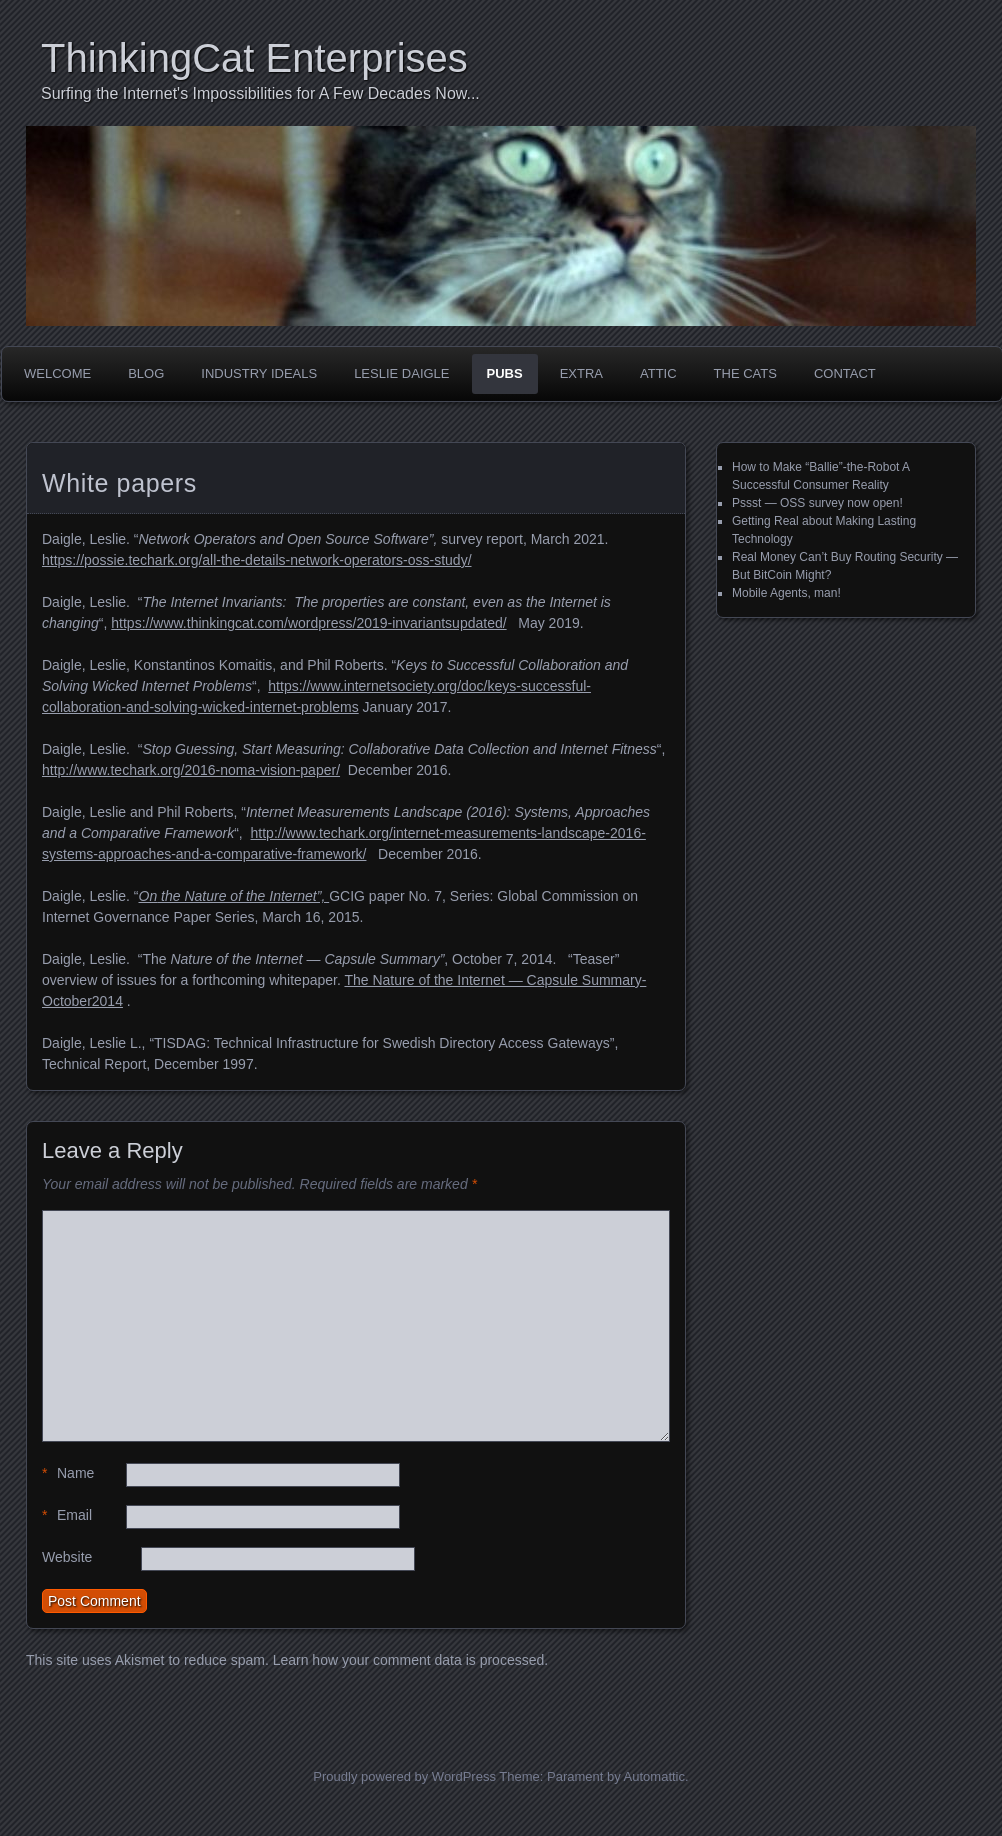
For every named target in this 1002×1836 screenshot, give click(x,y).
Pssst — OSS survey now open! (817, 503)
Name (68, 1473)
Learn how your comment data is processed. (410, 1660)
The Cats (745, 373)
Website (67, 1557)
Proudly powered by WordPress (404, 1776)
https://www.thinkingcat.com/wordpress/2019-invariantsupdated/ (308, 623)
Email (67, 1515)
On (148, 896)
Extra (581, 373)
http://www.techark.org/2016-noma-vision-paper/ (191, 770)
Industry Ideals (259, 373)
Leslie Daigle (401, 373)
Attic (658, 373)
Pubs (505, 373)
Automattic (654, 1776)
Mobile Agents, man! (786, 593)
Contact (845, 373)
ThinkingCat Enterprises (254, 58)
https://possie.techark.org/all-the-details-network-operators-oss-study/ (257, 560)
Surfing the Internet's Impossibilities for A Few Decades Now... (260, 93)
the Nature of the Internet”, (243, 896)
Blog (146, 373)
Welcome (57, 373)
